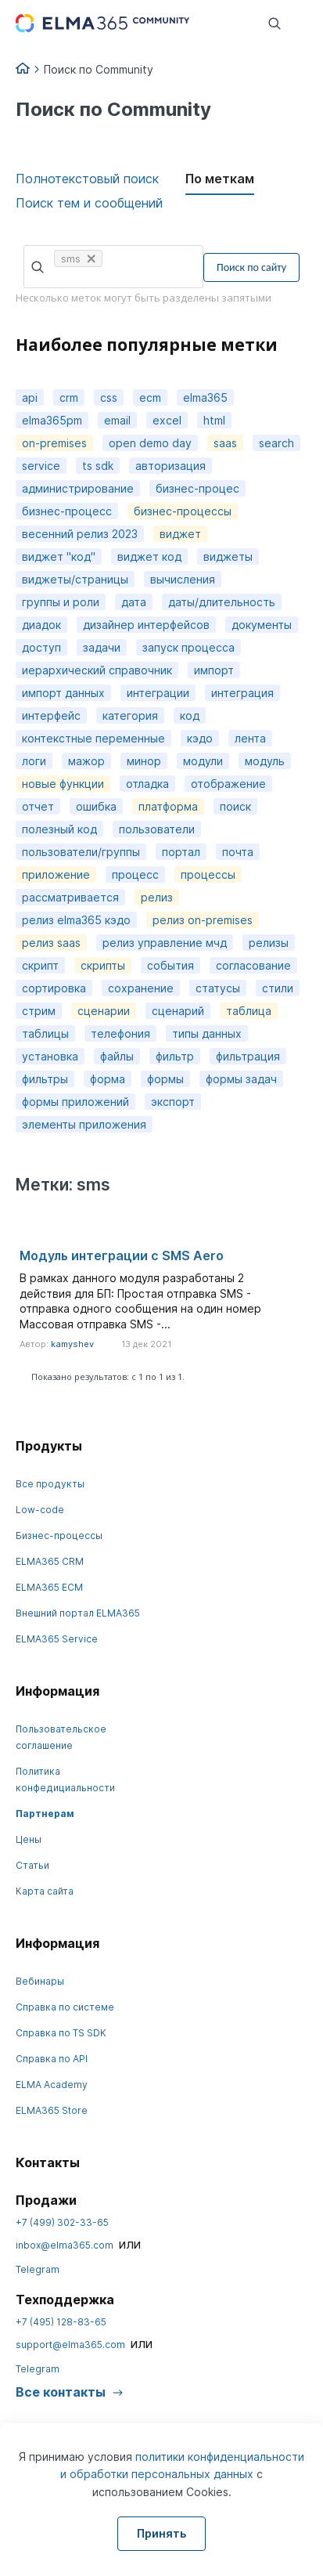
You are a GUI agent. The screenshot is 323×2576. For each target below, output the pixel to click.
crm (68, 397)
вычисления (182, 579)
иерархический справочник (97, 670)
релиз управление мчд (164, 942)
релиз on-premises (203, 920)
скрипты (103, 965)
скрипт (40, 965)
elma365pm (52, 420)
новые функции (63, 783)
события (170, 965)
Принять (161, 2533)
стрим (39, 1010)
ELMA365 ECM (49, 1587)
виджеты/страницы (75, 579)
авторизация (170, 465)
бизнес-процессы (182, 511)
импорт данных (63, 692)
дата (133, 602)
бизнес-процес (197, 488)
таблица (248, 1010)
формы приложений (75, 1101)
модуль (265, 761)
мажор (86, 761)
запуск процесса (188, 647)
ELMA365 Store (52, 2110)
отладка (147, 783)
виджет (180, 533)
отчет (38, 806)
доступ (41, 647)
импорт (214, 670)
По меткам (219, 178)
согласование (253, 965)
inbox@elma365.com (64, 2245)
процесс (135, 874)
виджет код (149, 556)
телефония (120, 1033)
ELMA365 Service (57, 1639)
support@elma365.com (70, 2344)
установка (50, 1056)
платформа (168, 806)
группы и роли (60, 602)
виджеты (228, 556)
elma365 (205, 397)
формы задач (241, 1079)
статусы (218, 988)
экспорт (173, 1101)
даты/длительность (221, 602)
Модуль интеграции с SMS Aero (122, 1255)
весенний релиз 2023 (80, 533)
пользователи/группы (81, 851)
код (189, 715)
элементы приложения (84, 1124)
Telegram (37, 2269)
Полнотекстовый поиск (87, 178)
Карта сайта (45, 1891)
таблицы (45, 1033)
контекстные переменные (93, 738)
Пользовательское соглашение (61, 1737)
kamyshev (72, 1344)
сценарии (103, 1010)
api (30, 397)
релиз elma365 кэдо (76, 920)
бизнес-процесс (67, 511)
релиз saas (51, 942)
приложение (56, 874)
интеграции (158, 692)
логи (34, 761)
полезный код (59, 829)
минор (144, 761)
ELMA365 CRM (50, 1561)
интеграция (242, 692)
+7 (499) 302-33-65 (62, 2222)
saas (225, 443)
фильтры (45, 1079)
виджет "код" (58, 556)
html (214, 420)
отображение (228, 783)
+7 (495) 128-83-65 (61, 2322)
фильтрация (248, 1056)
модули (203, 761)
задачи (101, 647)
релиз (157, 897)
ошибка (96, 806)
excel (167, 420)
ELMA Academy (52, 2084)
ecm (150, 397)
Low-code (40, 1510)
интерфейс (51, 715)
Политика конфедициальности (65, 1779)
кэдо (200, 738)
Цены (28, 1839)
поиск (235, 806)
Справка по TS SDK (61, 2033)
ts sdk (97, 465)
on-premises (54, 443)
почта (237, 851)
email (117, 420)
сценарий (178, 1010)
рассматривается (70, 897)
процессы (208, 874)
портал (181, 851)
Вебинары (40, 1981)
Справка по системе (65, 2007)
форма (107, 1079)
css (108, 397)
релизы (269, 942)
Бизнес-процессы (59, 1535)
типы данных (207, 1033)
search (276, 443)
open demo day (150, 443)
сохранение (141, 988)
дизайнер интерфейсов (146, 624)
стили (277, 988)
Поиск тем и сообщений (89, 203)
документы (261, 624)
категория (130, 715)
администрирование (78, 488)
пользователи (157, 829)
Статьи (32, 1865)
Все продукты (50, 1484)
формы (165, 1079)
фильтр (175, 1056)
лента (250, 738)
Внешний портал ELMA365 (78, 1613)
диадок (41, 624)
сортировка (54, 988)
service (41, 465)
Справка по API (52, 2059)
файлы (117, 1056)
